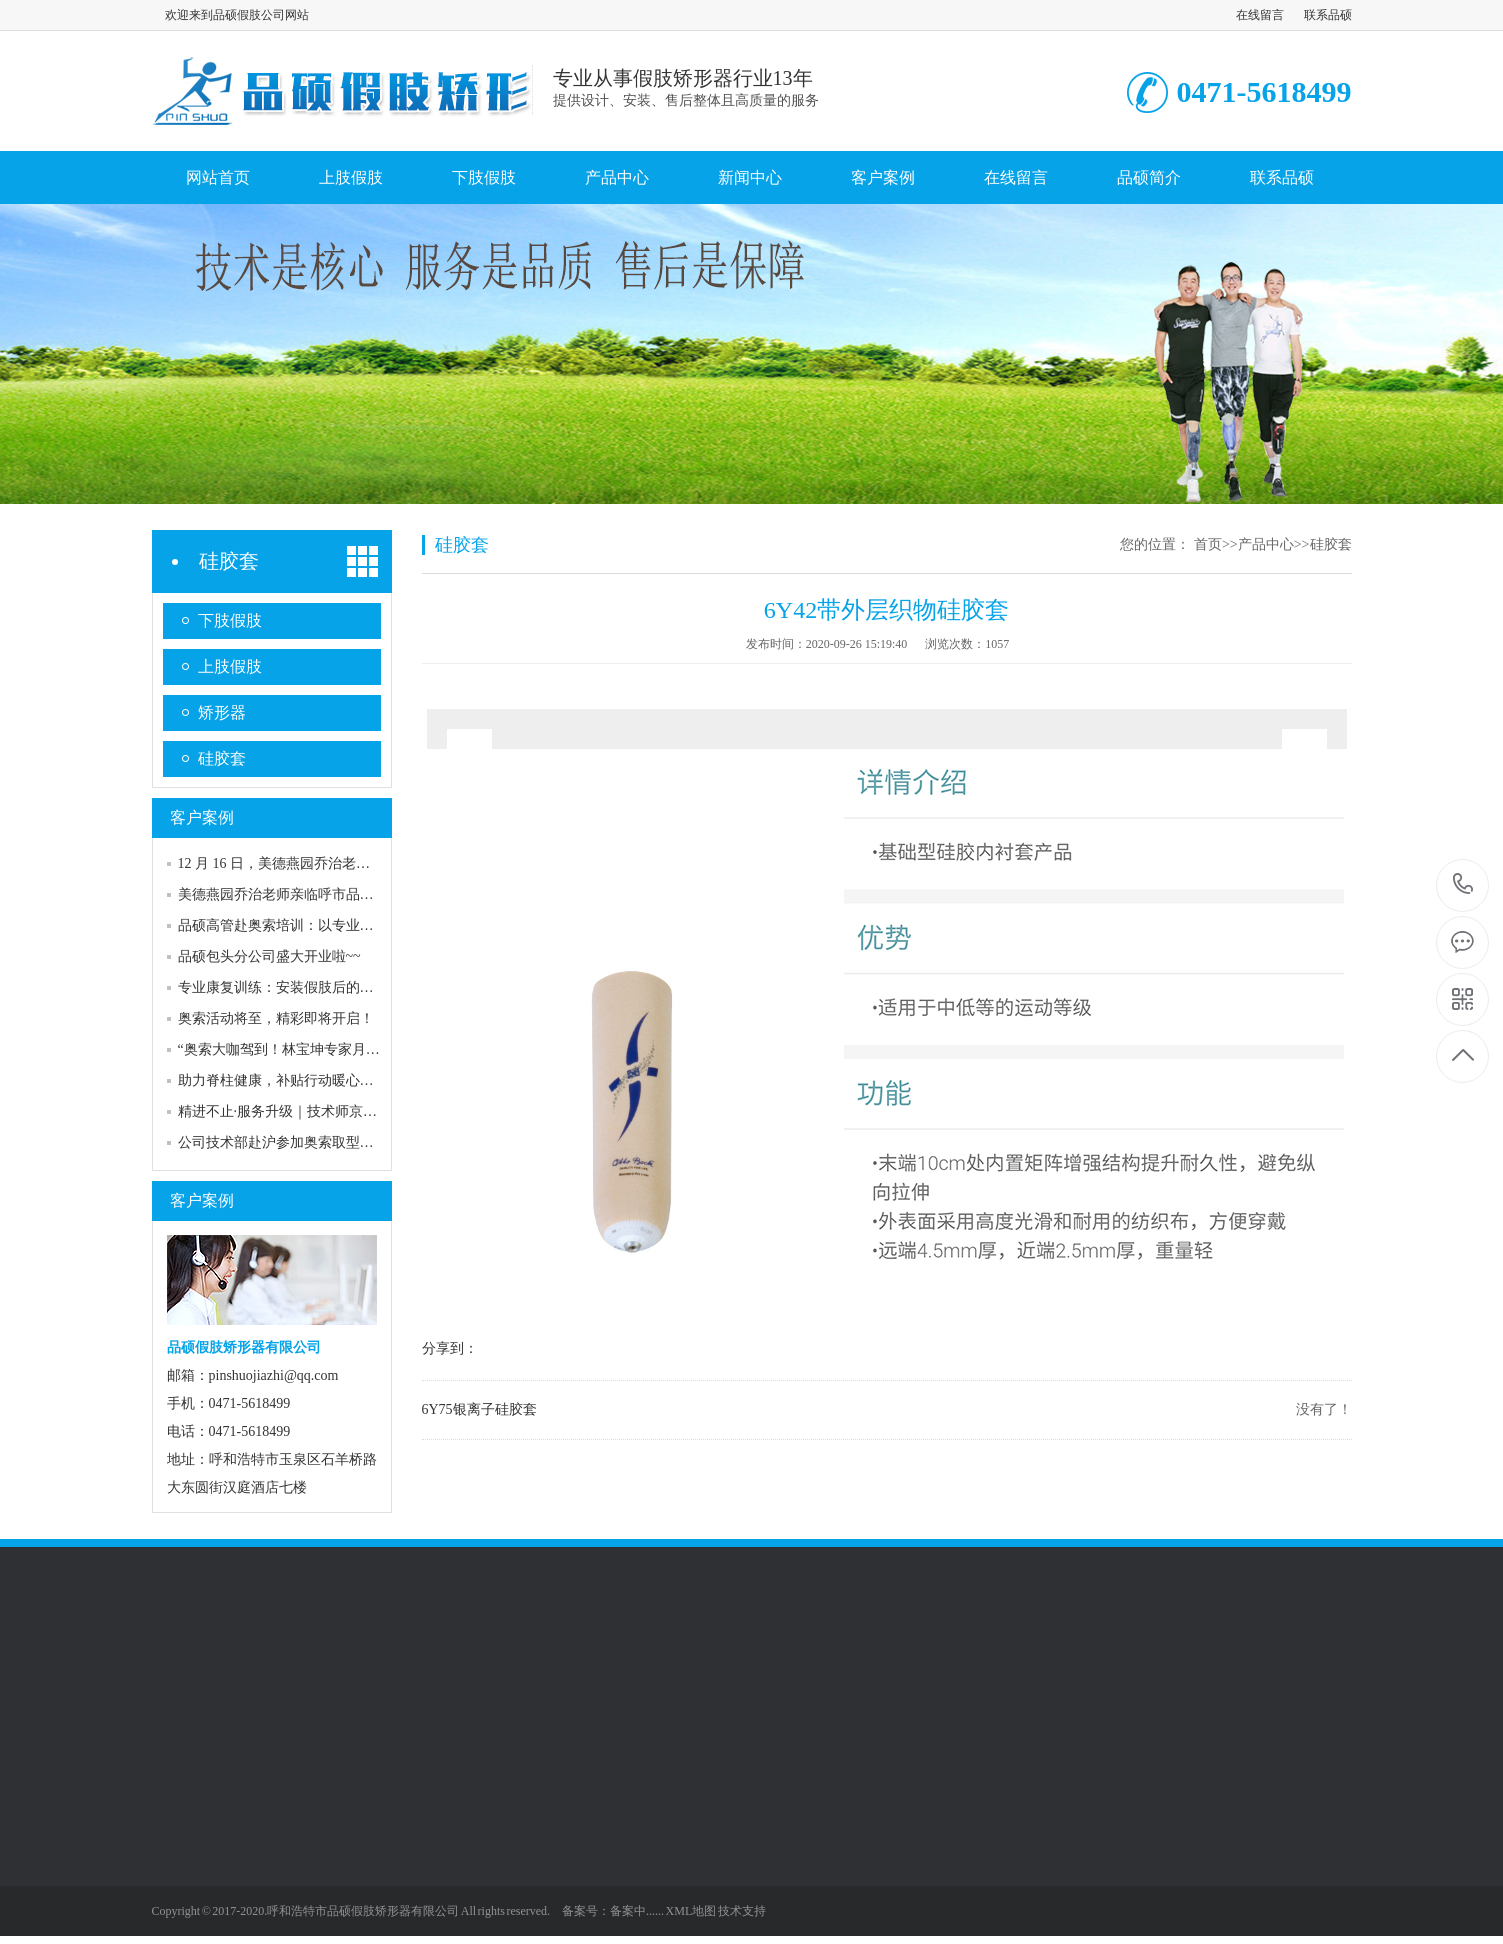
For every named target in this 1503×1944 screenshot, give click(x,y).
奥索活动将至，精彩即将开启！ (276, 1018)
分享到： (450, 1348)
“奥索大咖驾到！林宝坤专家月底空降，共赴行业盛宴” (345, 1049)
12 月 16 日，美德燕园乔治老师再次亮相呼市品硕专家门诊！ (365, 863)
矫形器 (222, 712)
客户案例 (883, 177)
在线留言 (1260, 15)
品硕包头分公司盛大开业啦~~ (269, 956)
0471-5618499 (1463, 885)
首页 (1208, 544)
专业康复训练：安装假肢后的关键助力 (297, 987)
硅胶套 (229, 561)
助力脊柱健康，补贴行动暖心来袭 (283, 1080)
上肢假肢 (351, 177)
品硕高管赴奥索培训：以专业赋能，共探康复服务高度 (346, 925)
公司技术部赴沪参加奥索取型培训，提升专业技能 (332, 1142)
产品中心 (617, 177)
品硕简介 (1149, 177)
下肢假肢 (484, 177)
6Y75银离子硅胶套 (479, 1409)
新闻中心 (750, 177)
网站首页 (218, 177)
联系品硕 (1328, 15)
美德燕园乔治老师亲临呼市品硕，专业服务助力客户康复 (353, 894)
